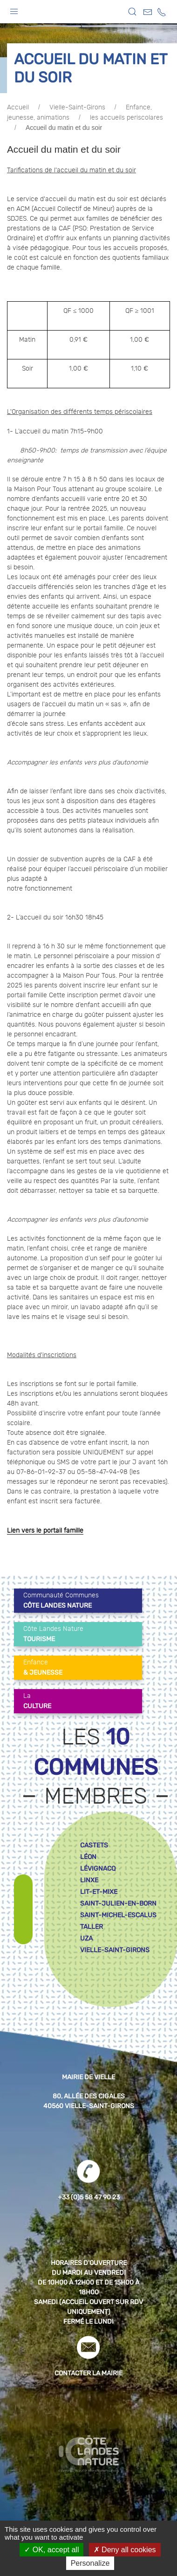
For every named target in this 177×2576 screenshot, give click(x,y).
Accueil (18, 107)
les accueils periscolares (126, 118)
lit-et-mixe (98, 1892)
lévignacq (98, 1869)
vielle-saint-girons (115, 1950)
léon (88, 1857)
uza (86, 1938)
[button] (14, 9)
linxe (89, 1880)
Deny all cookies (125, 2550)
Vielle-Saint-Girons (77, 107)
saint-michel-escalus (118, 1915)
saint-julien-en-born (118, 1903)
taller (91, 1927)
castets (94, 1845)
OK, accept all (51, 2550)
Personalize (90, 2563)
